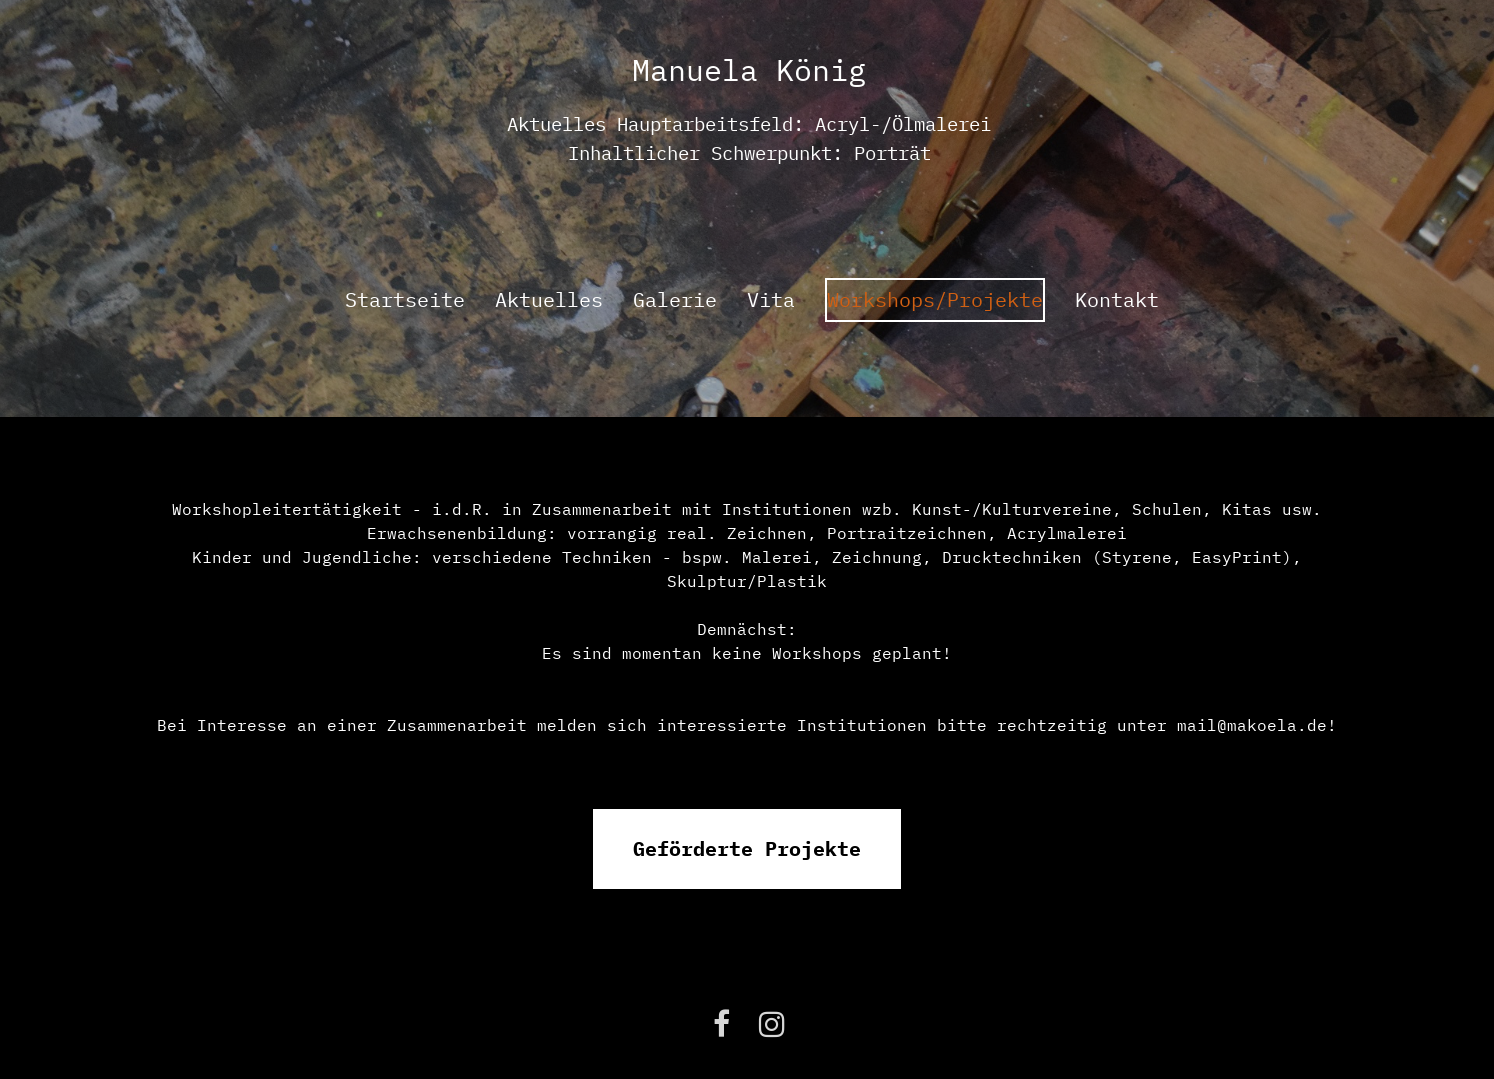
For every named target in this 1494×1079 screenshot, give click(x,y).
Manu (668, 69)
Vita (771, 299)
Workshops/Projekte (935, 299)
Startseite (405, 299)
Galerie (675, 299)
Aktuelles (549, 299)
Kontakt (1117, 299)
